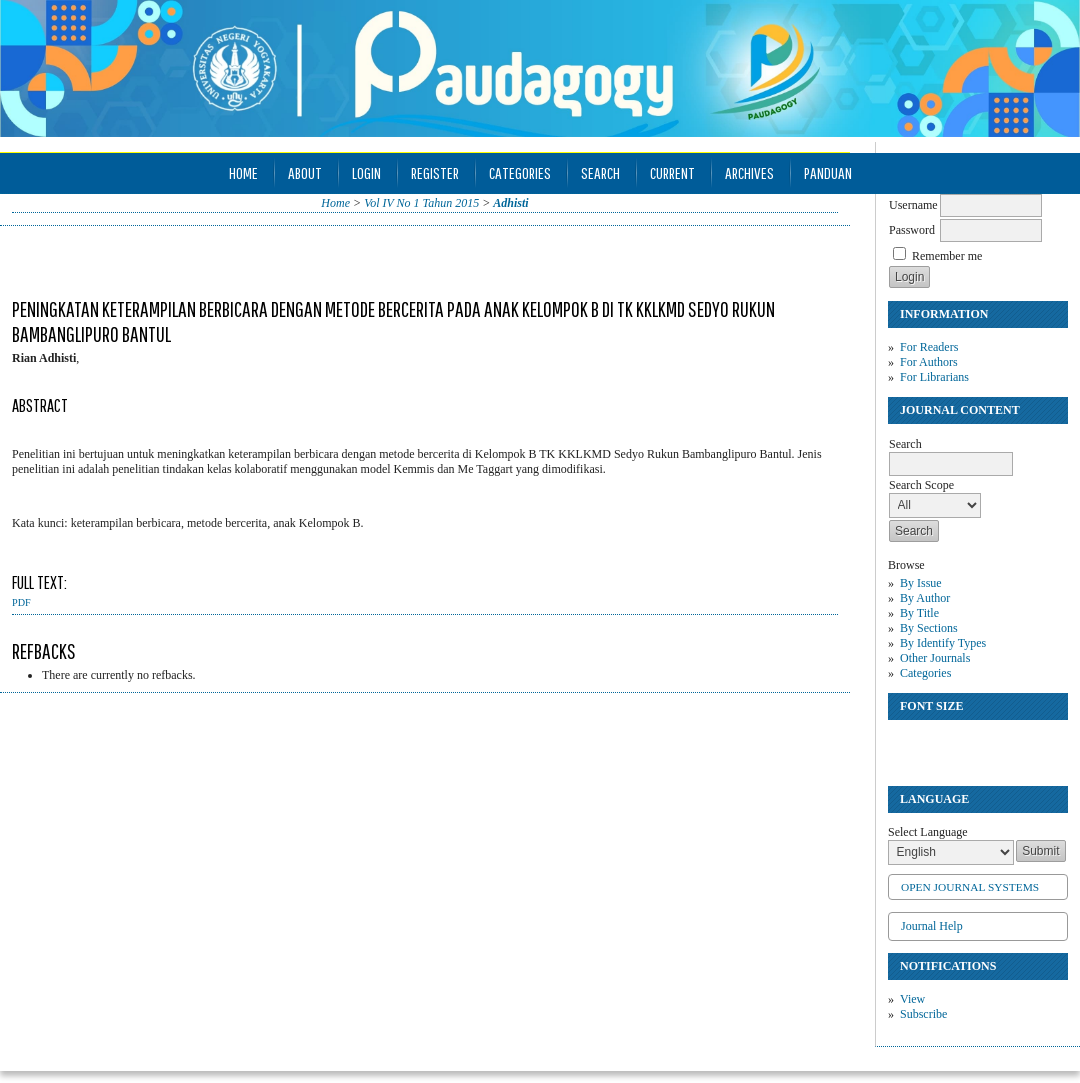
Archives (749, 172)
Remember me (947, 256)
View (912, 999)
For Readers (929, 347)
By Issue (921, 583)
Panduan (828, 172)
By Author (925, 598)
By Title (919, 613)
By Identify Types (943, 643)
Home (243, 172)
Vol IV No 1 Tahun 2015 (421, 203)
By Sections (929, 628)
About (305, 172)
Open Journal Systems (970, 887)
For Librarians (934, 377)
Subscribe (923, 1014)
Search (600, 172)
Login (366, 172)
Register (435, 172)
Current (672, 172)
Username (913, 205)
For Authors (929, 362)
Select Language (928, 832)
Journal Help (932, 926)
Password (912, 230)
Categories (925, 673)
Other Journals (935, 658)
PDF (21, 602)
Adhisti (510, 203)
